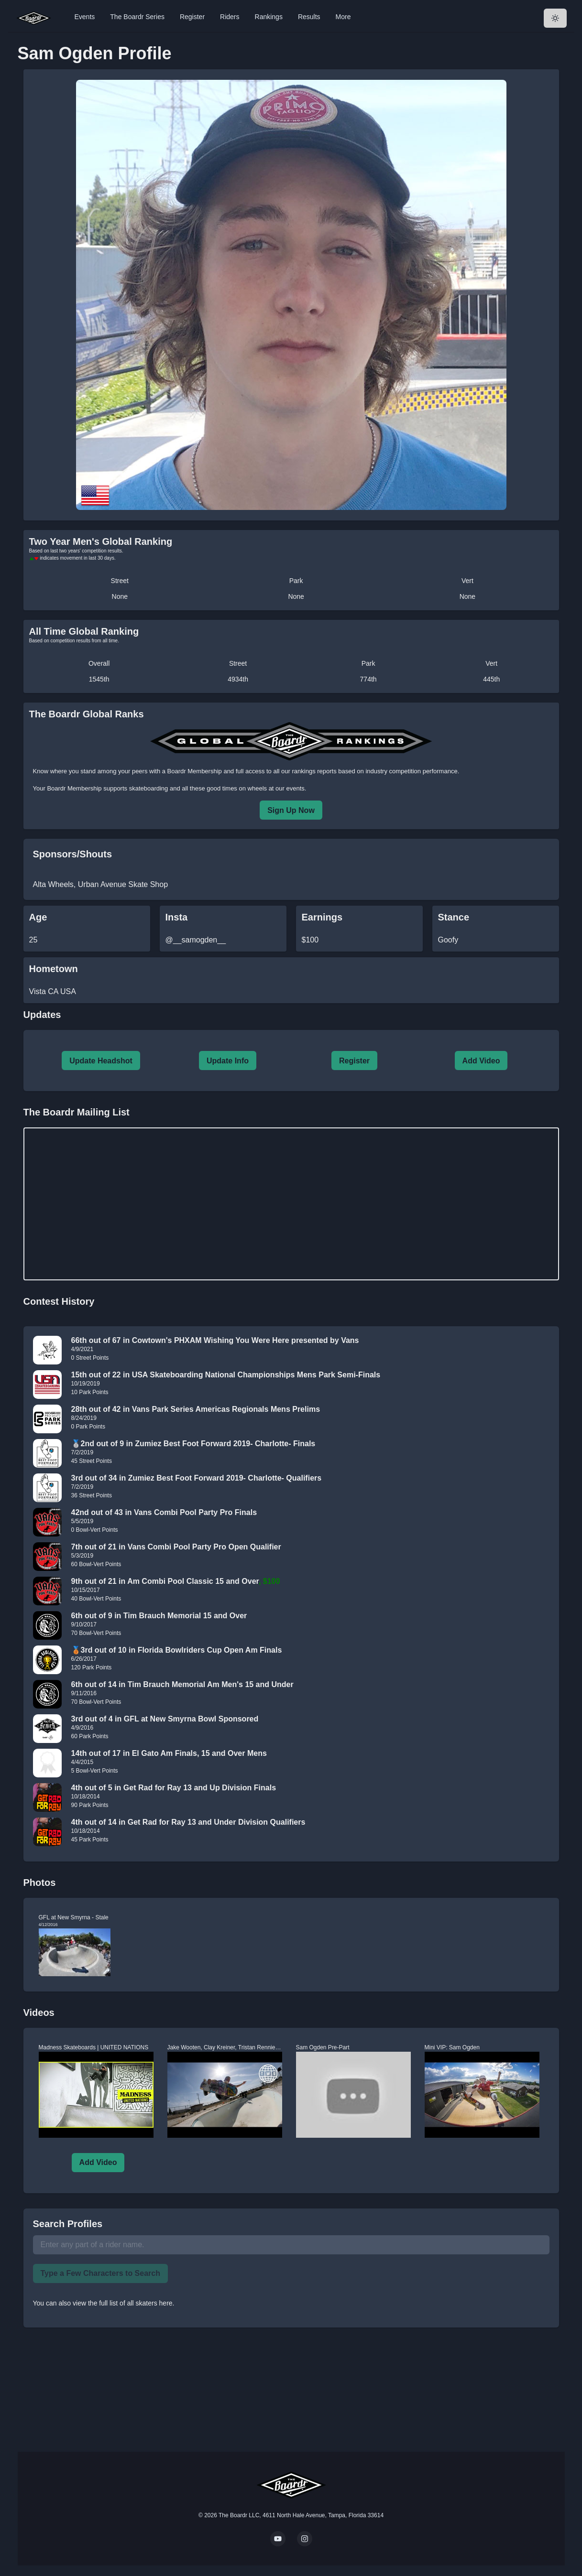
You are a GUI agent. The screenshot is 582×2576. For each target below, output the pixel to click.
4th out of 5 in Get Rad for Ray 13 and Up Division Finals (173, 1788)
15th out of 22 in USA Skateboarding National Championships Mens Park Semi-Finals (226, 1375)
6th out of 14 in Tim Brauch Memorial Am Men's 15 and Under (182, 1684)
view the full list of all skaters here (123, 2303)
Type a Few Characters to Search (100, 2273)
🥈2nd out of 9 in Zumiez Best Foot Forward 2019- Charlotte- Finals (193, 1444)
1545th (99, 679)
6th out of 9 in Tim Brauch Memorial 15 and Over (159, 1616)
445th (491, 679)
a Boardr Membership (192, 771)
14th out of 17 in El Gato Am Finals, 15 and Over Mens (169, 1753)
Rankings (269, 17)
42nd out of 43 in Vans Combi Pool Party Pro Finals (164, 1512)
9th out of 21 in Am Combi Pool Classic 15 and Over (165, 1581)
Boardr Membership (74, 788)
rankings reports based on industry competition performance (375, 771)
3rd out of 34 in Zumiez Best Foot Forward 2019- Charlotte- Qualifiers (196, 1478)
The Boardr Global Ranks (86, 714)
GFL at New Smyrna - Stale (74, 1917)
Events (85, 17)
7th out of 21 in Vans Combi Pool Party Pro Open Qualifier (176, 1547)
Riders (229, 17)
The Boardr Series (137, 17)
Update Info (228, 1061)
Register (192, 17)
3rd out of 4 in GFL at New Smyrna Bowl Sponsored (165, 1719)
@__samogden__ (195, 940)
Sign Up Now (291, 810)
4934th (238, 679)
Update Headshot (100, 1061)
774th (368, 679)
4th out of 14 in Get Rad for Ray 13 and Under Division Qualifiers (188, 1822)
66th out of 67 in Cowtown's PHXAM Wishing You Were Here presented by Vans (215, 1340)
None (120, 596)
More (343, 17)
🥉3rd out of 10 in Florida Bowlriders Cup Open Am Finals (176, 1650)
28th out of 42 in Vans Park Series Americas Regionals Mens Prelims (195, 1409)
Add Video (481, 1061)
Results (309, 17)
